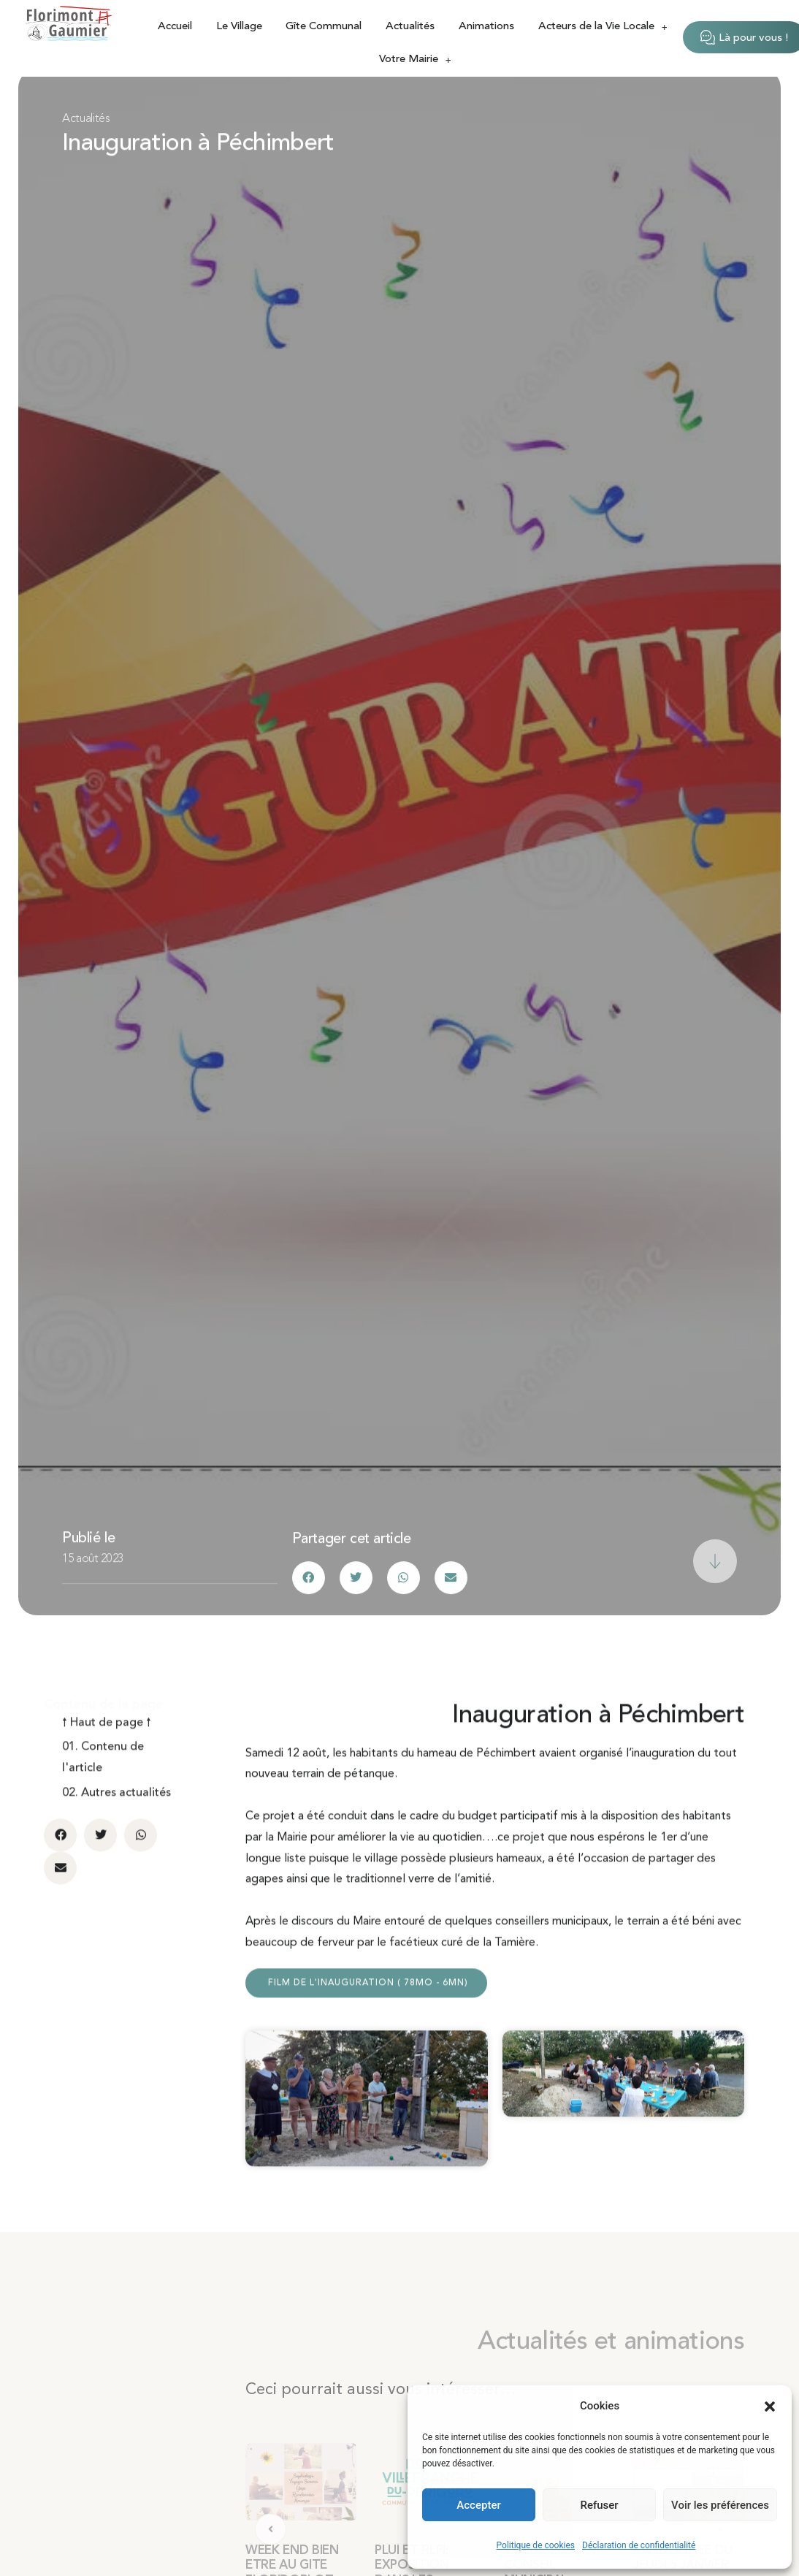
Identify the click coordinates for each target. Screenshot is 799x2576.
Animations (486, 26)
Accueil (175, 26)
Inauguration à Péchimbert (198, 145)
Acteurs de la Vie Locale (603, 26)
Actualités (410, 26)
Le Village (239, 26)
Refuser (599, 2505)
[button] (769, 2406)
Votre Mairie (415, 59)
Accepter (478, 2505)
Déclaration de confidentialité (638, 2545)
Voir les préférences (720, 2505)
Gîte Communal (324, 26)
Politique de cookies (536, 2545)
